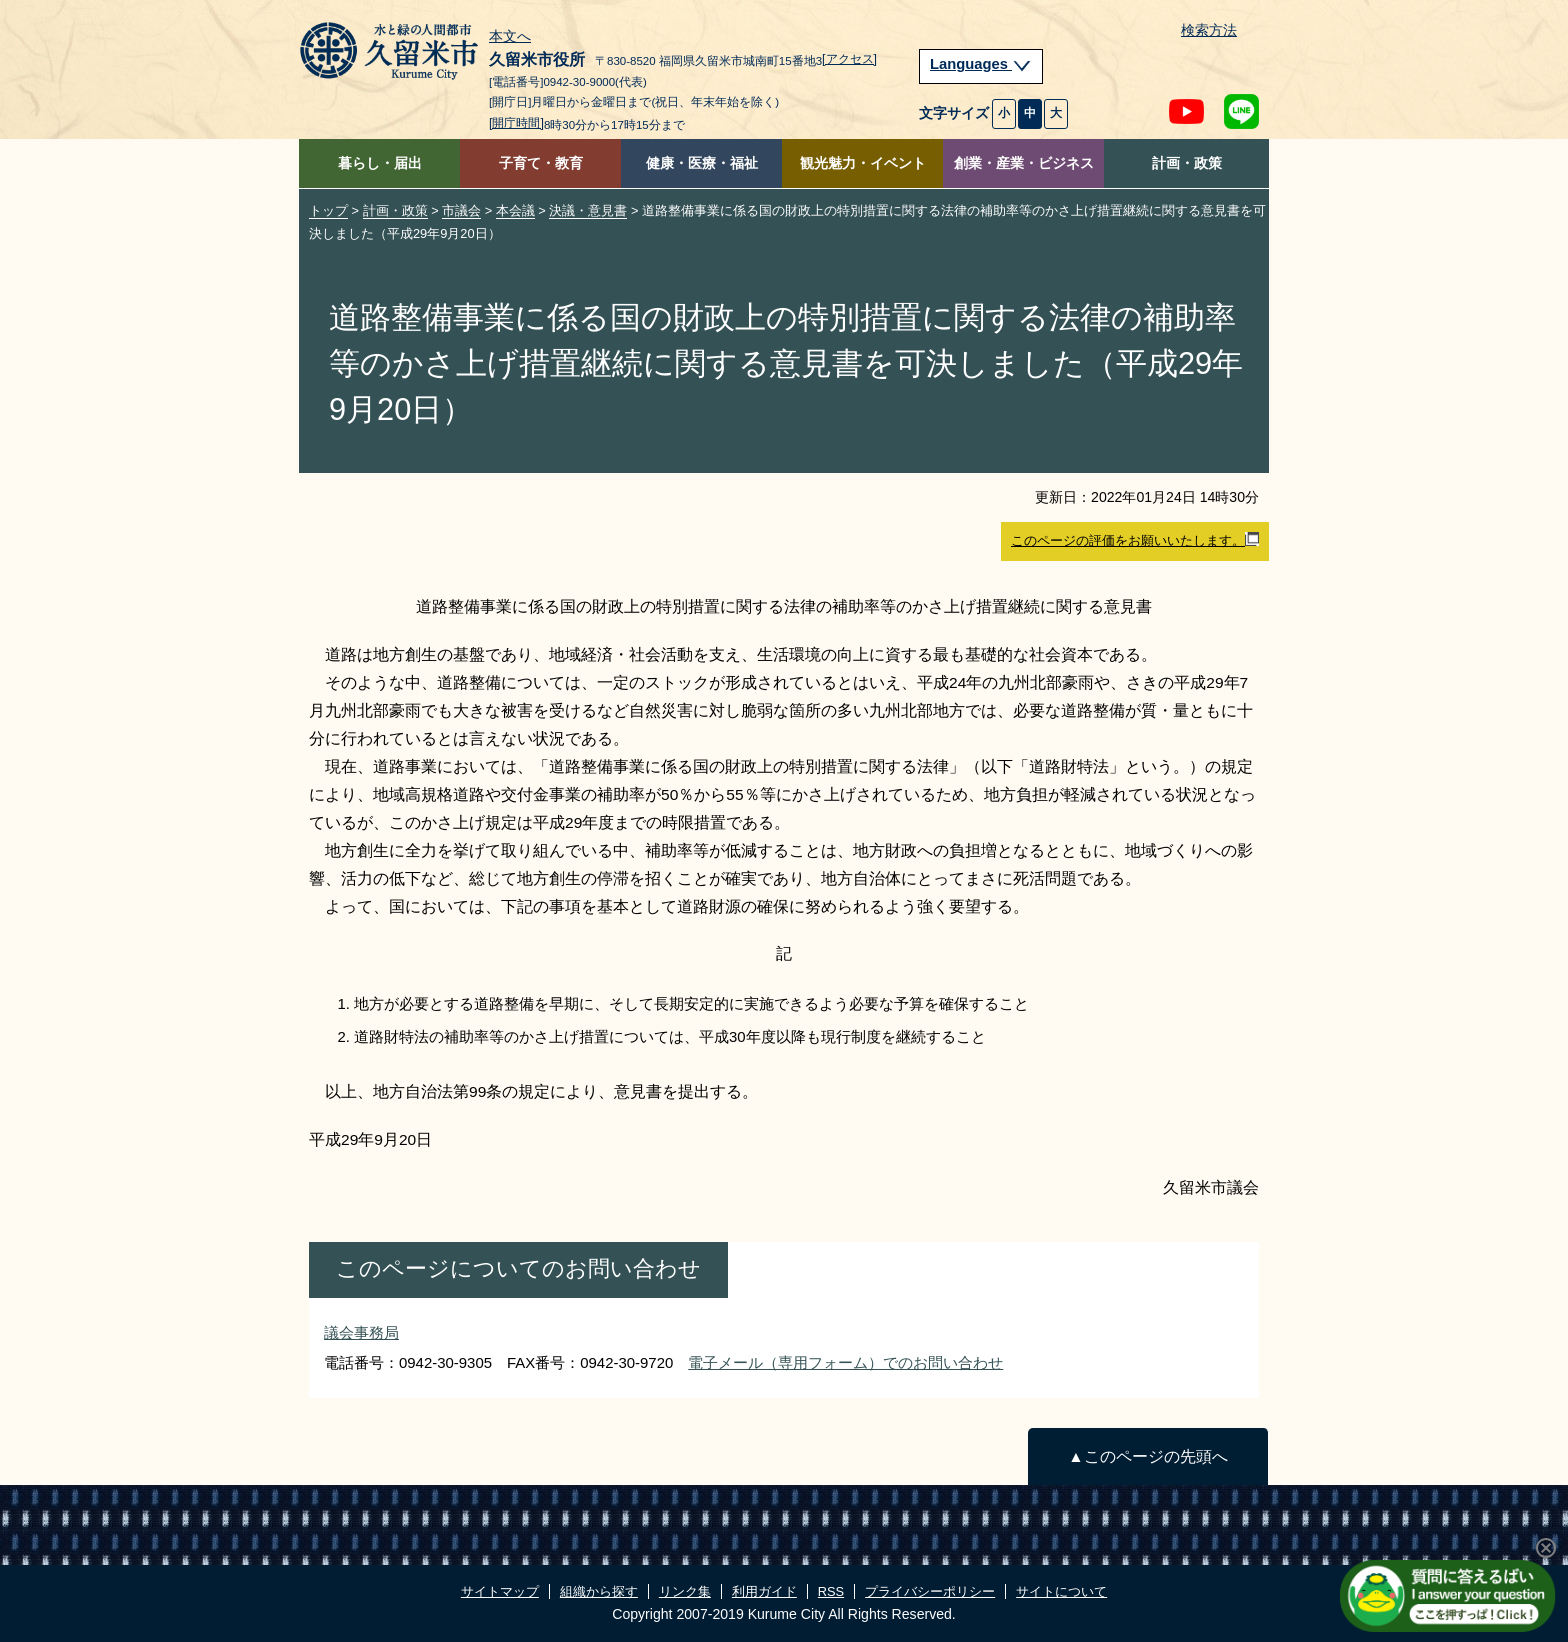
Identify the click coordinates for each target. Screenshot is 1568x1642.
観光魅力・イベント (863, 163)
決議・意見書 (588, 210)
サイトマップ (500, 1591)
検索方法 (1209, 30)
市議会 (461, 210)
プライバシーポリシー (930, 1591)
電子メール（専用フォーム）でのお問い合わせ (845, 1362)
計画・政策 (1187, 163)
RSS (831, 1591)
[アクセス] (849, 59)
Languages (981, 64)
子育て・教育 (541, 163)
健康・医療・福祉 (702, 163)
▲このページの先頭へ (1147, 1456)
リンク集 (685, 1591)
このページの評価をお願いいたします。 (1135, 540)
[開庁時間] (516, 123)
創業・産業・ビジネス (1024, 163)
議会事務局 (361, 1332)
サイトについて (1061, 1591)
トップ (328, 210)
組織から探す (599, 1591)
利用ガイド (764, 1591)
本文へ (510, 37)
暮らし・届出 (380, 163)
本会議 (515, 210)
